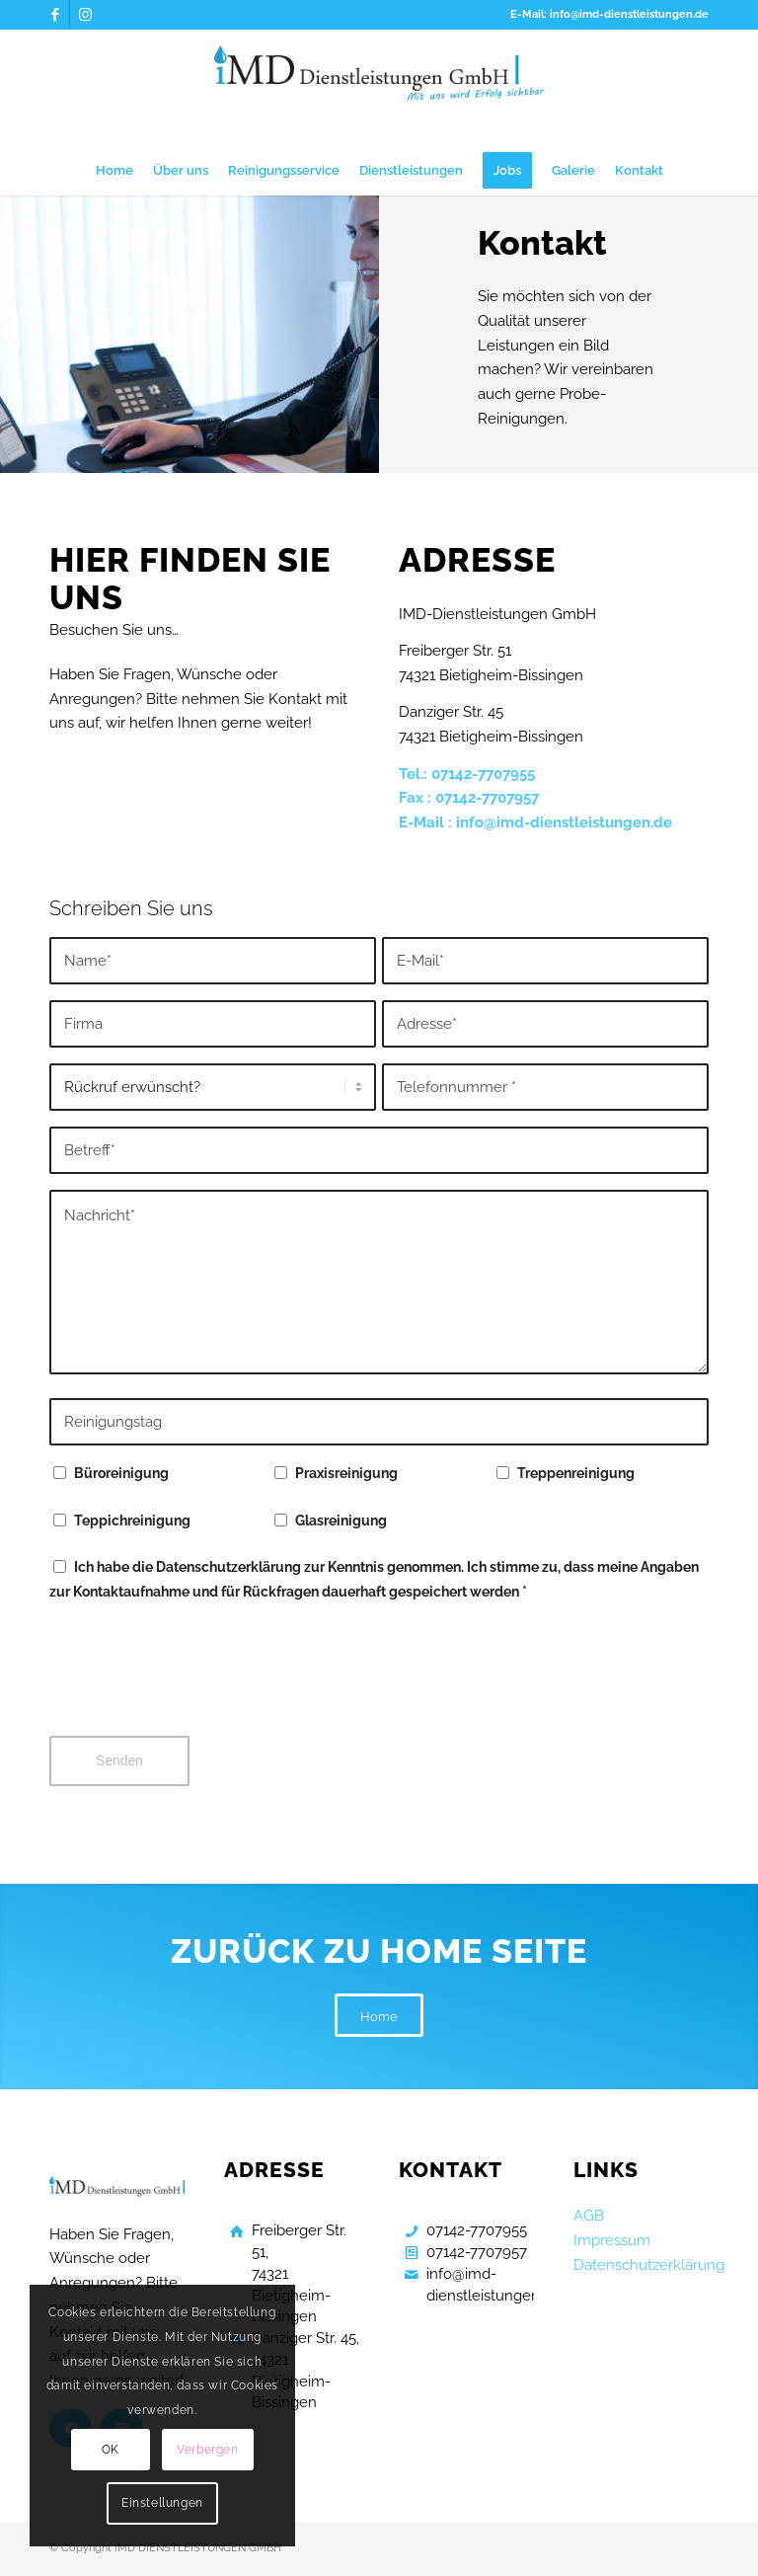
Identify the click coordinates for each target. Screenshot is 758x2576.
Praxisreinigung (346, 1473)
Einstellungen (162, 2503)
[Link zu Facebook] (54, 15)
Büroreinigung (121, 1473)
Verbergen (207, 2450)
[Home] (379, 2015)
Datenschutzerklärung (648, 2265)
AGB (588, 2216)
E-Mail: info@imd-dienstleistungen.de (609, 14)
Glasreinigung (341, 1520)
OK (110, 2450)
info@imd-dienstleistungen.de (564, 822)
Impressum (611, 2240)
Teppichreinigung (132, 1520)
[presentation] (199, 1682)
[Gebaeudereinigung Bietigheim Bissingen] (379, 88)
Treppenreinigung (576, 1473)
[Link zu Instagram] (85, 15)
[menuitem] (114, 170)
